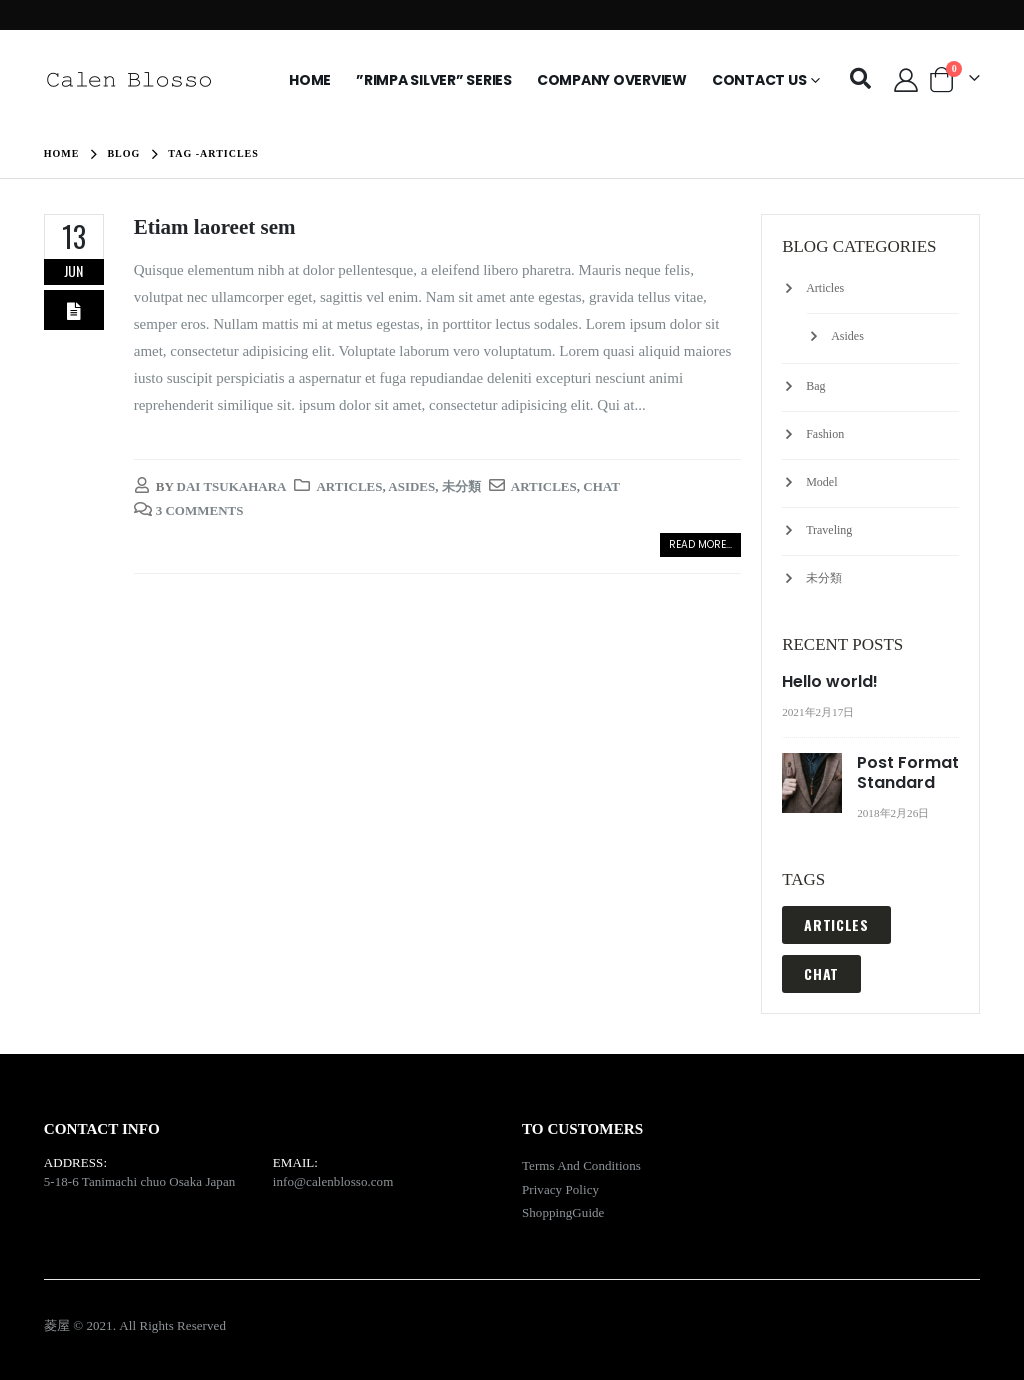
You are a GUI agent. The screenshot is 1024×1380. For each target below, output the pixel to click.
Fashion (825, 434)
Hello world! (830, 681)
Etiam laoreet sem (215, 227)
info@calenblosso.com (333, 1181)
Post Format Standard (908, 772)
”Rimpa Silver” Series (434, 80)
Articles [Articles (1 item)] (836, 924)
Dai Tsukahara (232, 486)
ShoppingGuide (563, 1212)
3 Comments (200, 510)
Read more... (700, 544)
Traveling (829, 530)
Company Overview (612, 80)
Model (821, 482)
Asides (411, 486)
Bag (815, 386)
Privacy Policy (560, 1189)
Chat (601, 486)
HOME (310, 80)
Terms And (552, 1165)
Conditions (612, 1165)
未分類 (461, 486)
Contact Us (759, 80)
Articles (349, 486)
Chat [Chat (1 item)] (821, 973)
